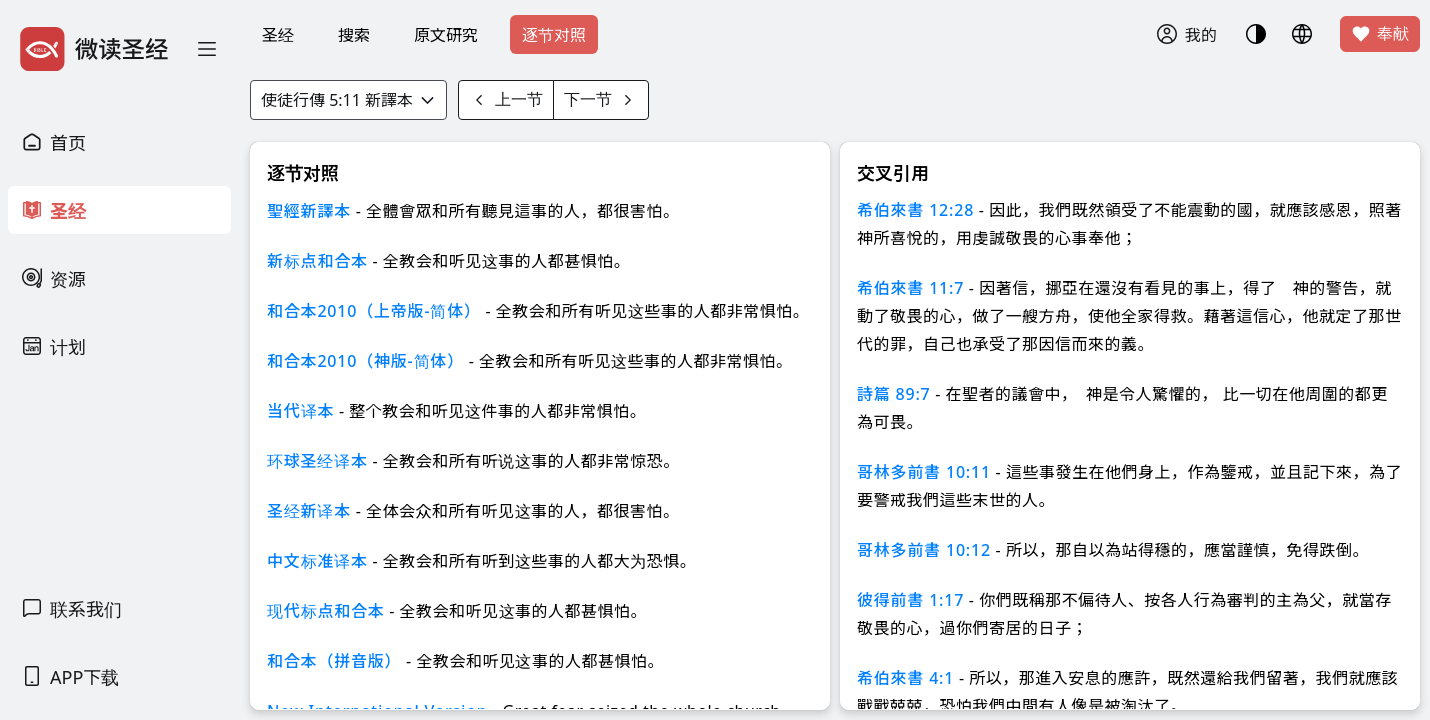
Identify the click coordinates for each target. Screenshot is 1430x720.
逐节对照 (554, 35)
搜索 (354, 35)
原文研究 (446, 35)
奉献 (1380, 34)
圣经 (278, 35)
